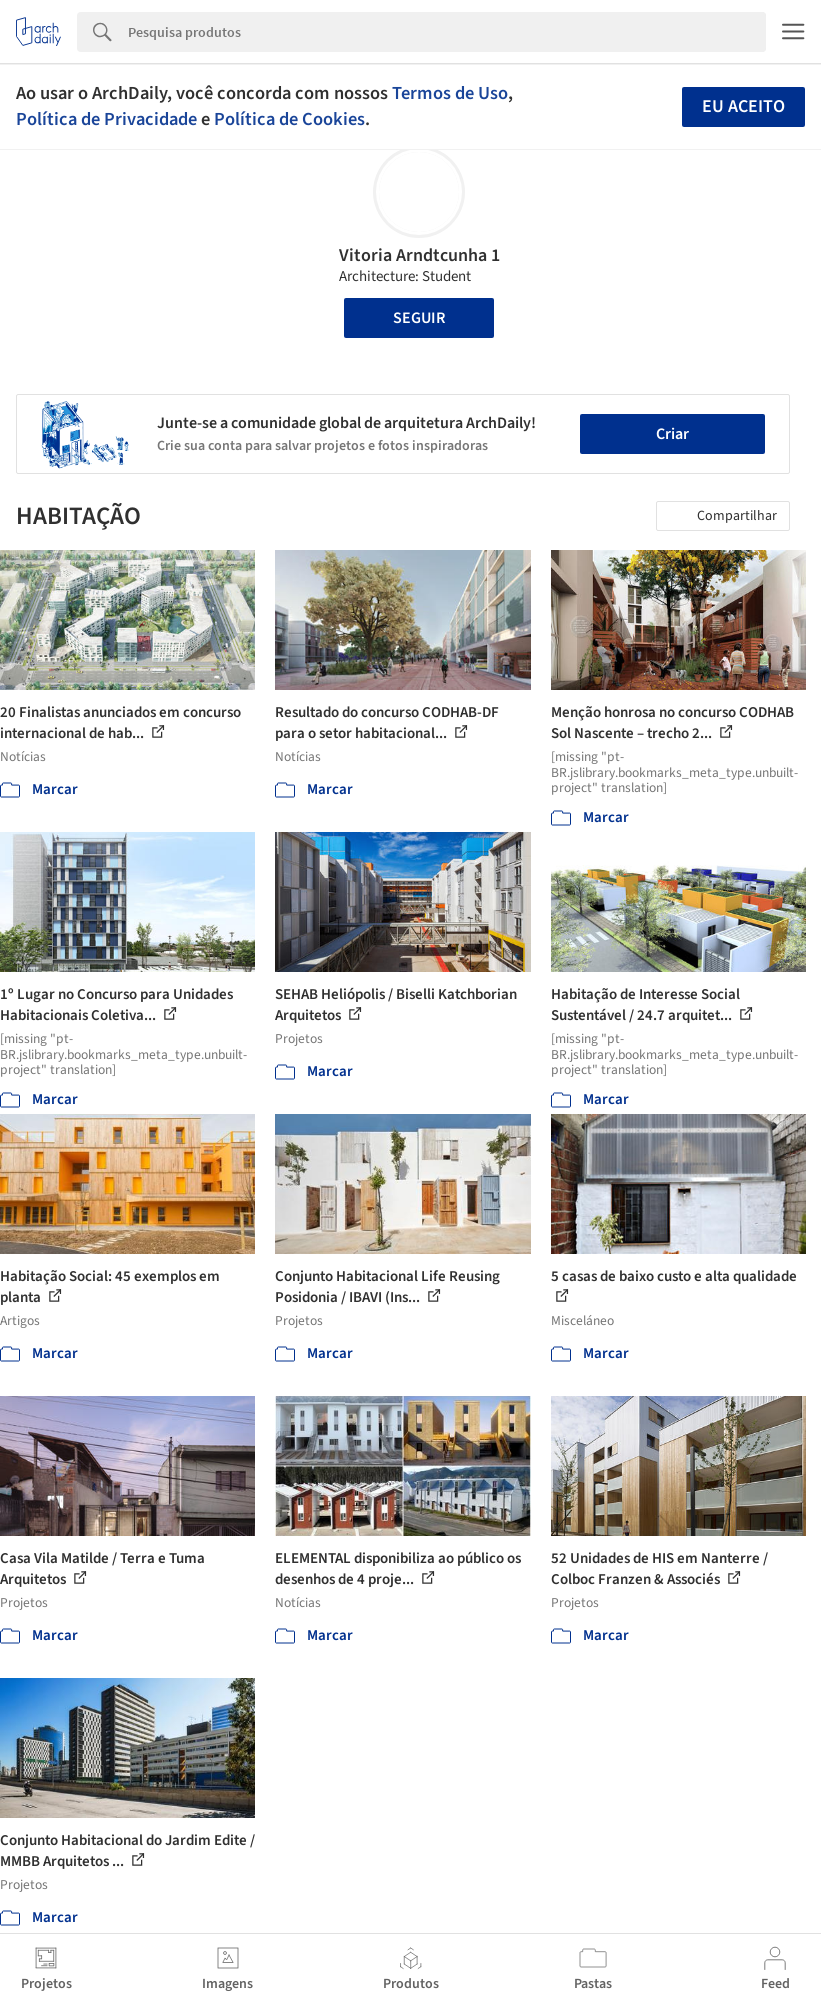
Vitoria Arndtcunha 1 (419, 255)
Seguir (419, 318)
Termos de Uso (450, 93)
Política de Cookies (289, 119)
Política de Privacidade (106, 119)
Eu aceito (743, 106)
